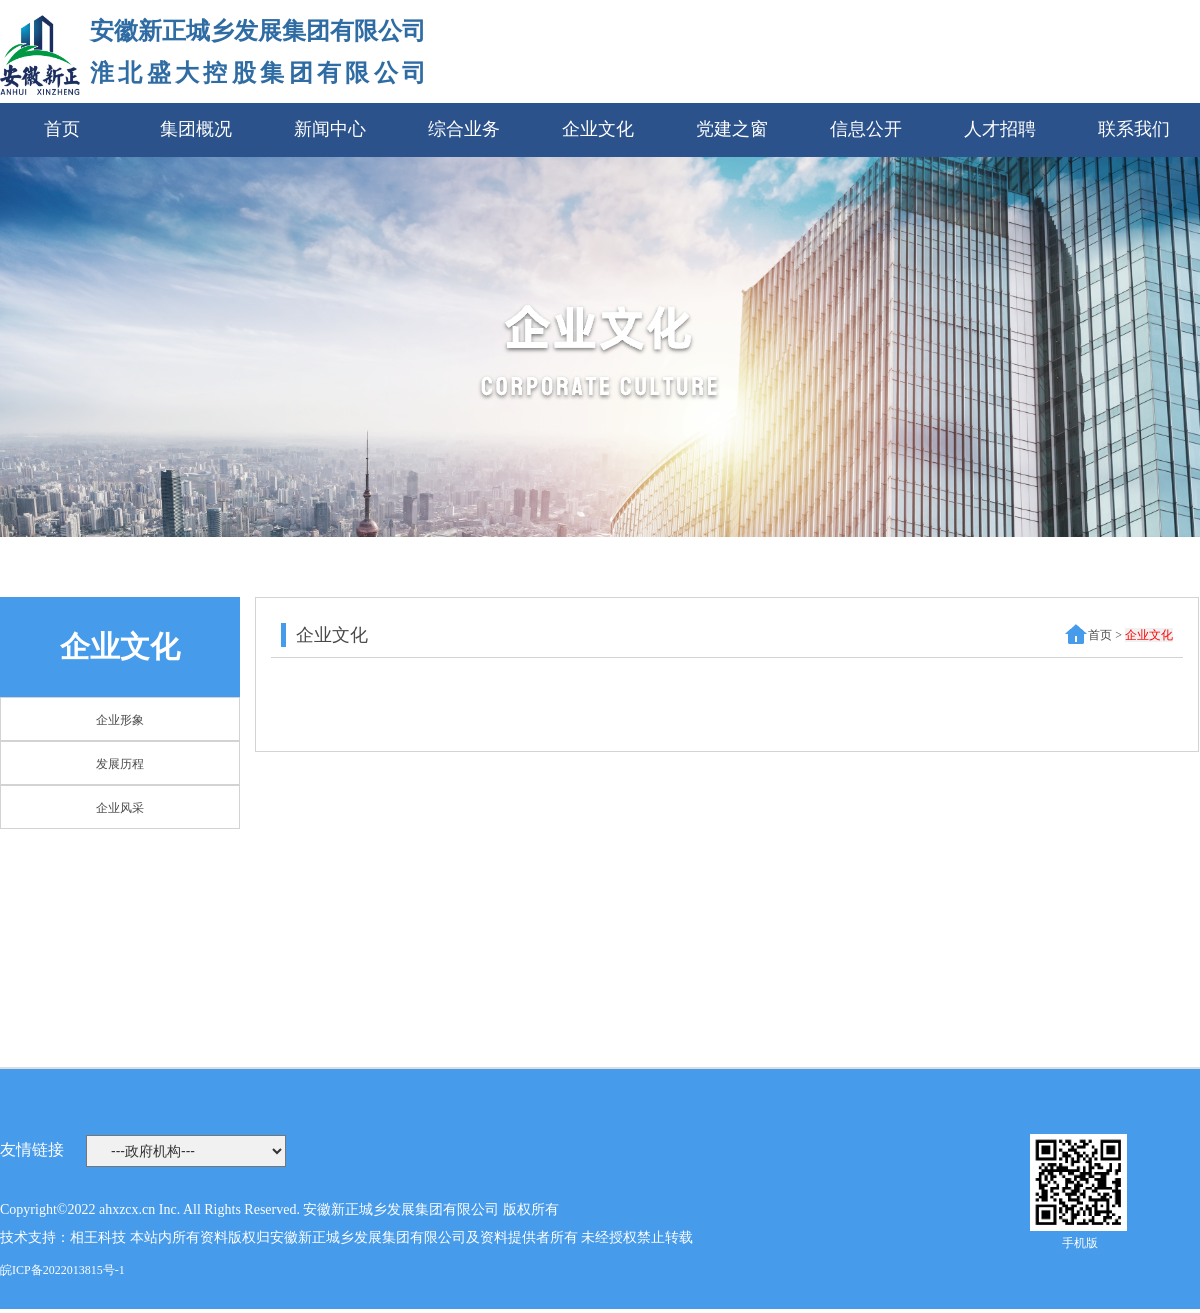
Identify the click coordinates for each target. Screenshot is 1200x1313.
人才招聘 (1000, 129)
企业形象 (120, 720)
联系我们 (1134, 129)
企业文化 (598, 129)
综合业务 (464, 129)
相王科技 (98, 1237)
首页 (62, 129)
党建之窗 (732, 129)
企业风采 (120, 808)
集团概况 (196, 129)
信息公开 (866, 129)
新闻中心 (330, 129)
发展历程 (120, 764)
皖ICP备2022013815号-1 (62, 1270)
